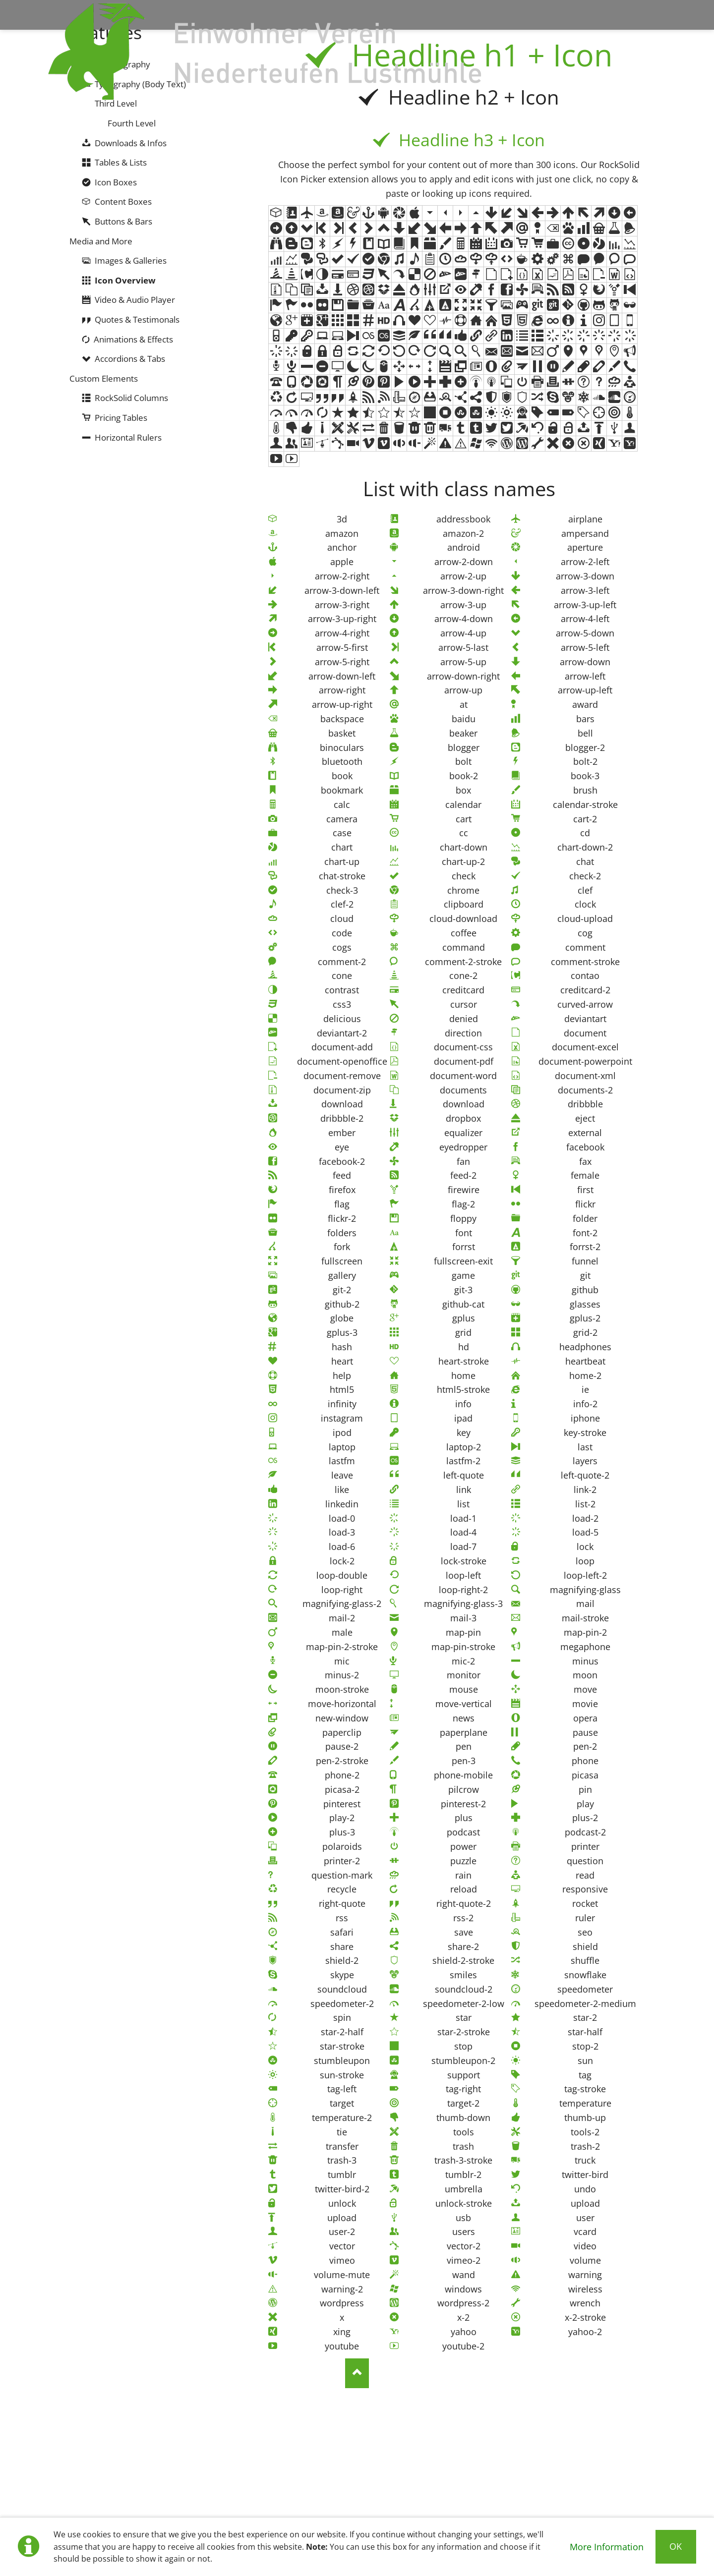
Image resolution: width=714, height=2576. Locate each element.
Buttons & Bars (123, 221)
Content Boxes (123, 201)
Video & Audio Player (135, 299)
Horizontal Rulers (128, 437)
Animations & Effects (133, 339)
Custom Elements (103, 378)
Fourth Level (132, 123)
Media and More (100, 241)
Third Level (116, 103)
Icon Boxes (116, 182)
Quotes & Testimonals (137, 319)
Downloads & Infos (131, 143)
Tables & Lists (121, 162)
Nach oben (357, 2373)
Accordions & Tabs (130, 358)
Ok (676, 2546)
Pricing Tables (121, 417)
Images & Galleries (131, 260)
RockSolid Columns (131, 397)
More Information (607, 2547)
